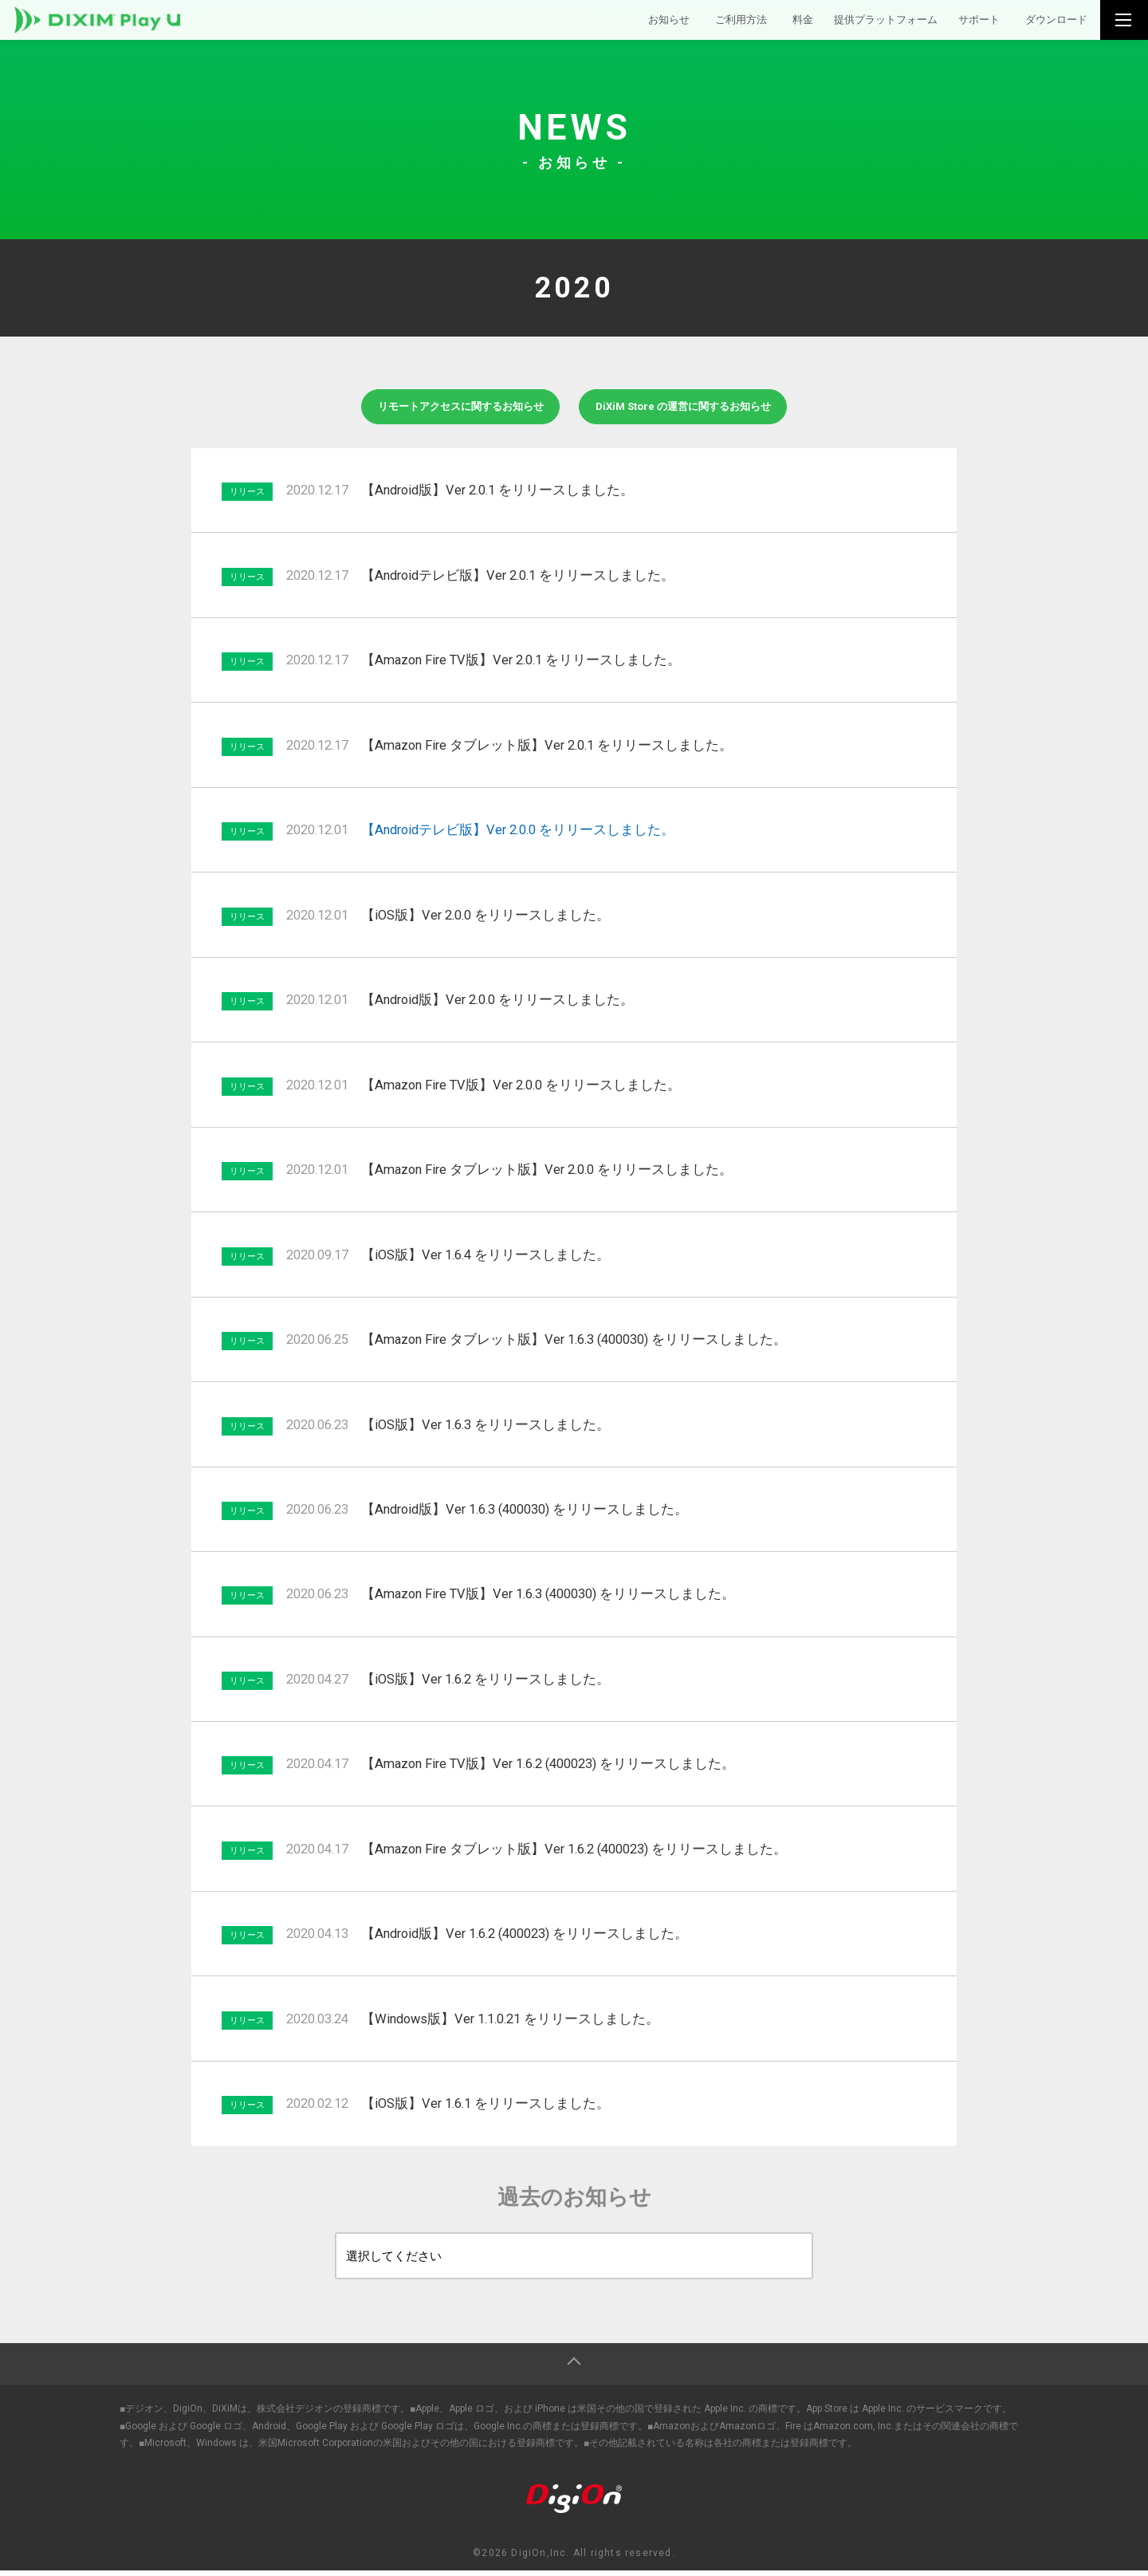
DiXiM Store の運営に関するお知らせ (698, 409)
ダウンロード (1051, 23)
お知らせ (623, 23)
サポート (966, 23)
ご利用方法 (702, 23)
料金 (769, 23)
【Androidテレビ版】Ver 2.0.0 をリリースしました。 (517, 835)
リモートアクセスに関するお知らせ (445, 409)
